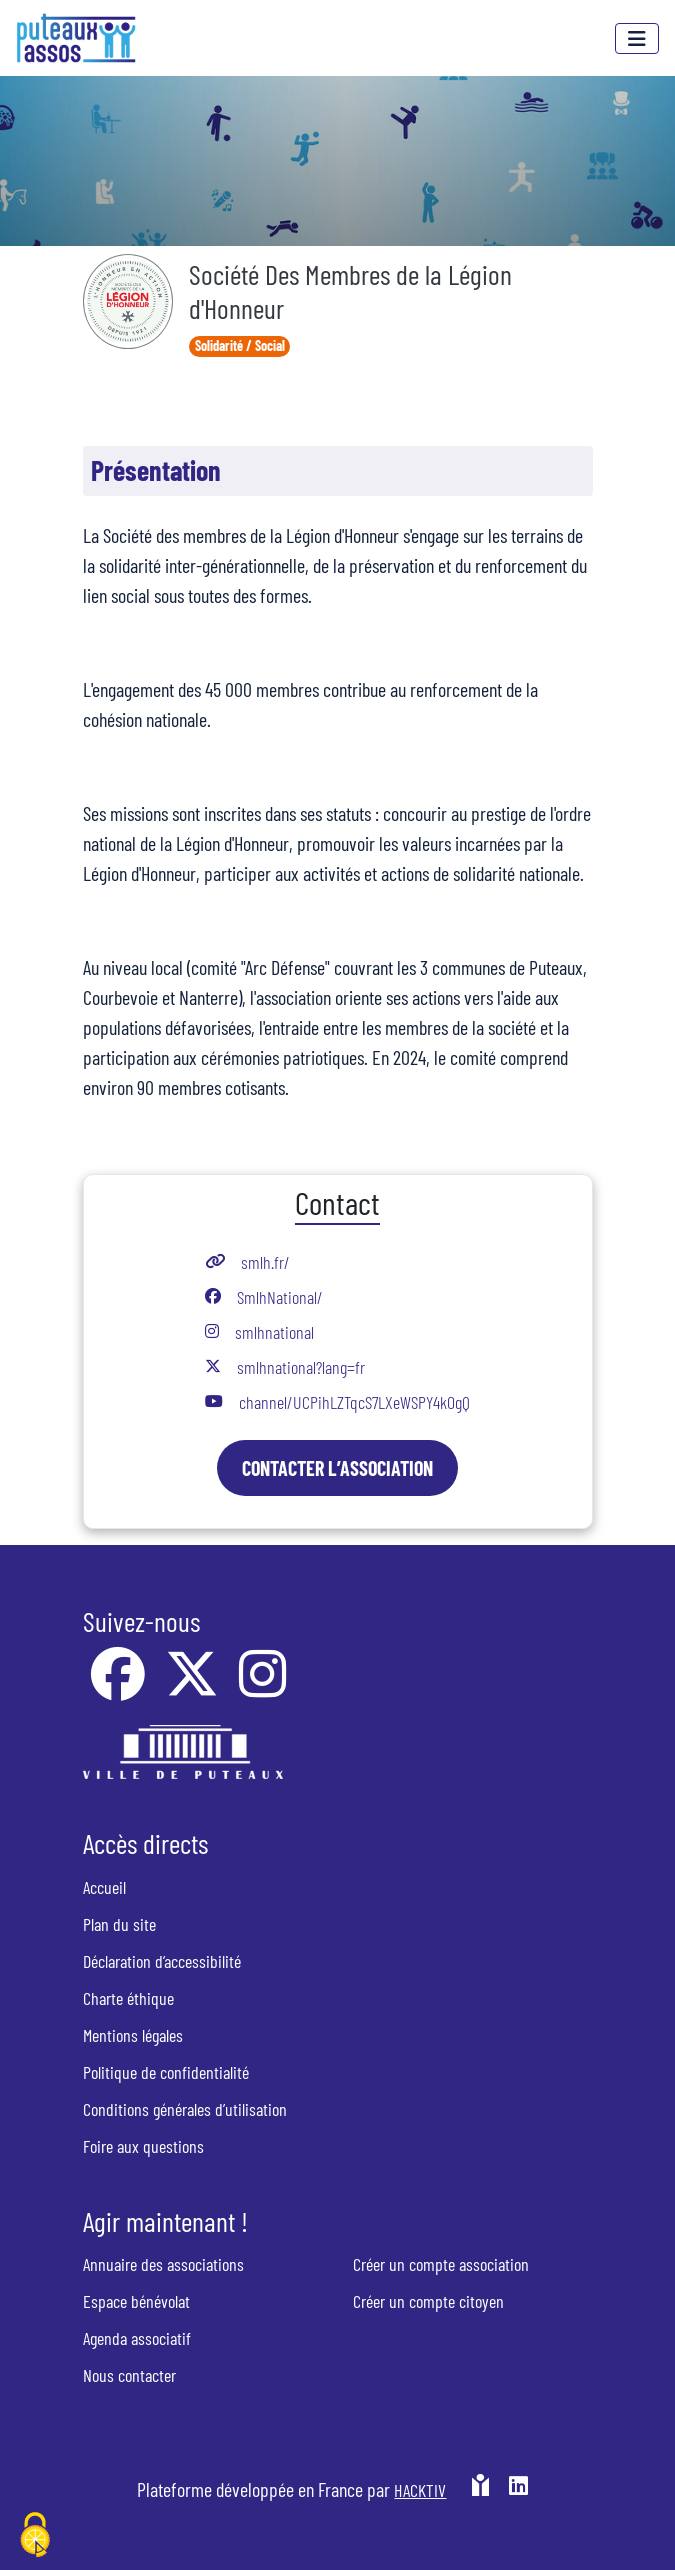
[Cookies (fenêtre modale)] (35, 2536)
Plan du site (119, 1924)
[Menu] (637, 38)
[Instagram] (262, 1687)
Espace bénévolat (136, 2301)
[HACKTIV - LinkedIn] (518, 2497)
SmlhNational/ (280, 1297)
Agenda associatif (137, 2338)
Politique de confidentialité (166, 2072)
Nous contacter (129, 2375)
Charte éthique (128, 1998)
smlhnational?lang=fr (301, 1367)
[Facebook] (120, 1687)
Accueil (104, 1887)
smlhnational (274, 1332)
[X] (194, 1687)
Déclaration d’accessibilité (162, 1961)
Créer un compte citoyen (428, 2301)
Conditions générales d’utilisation (185, 2109)
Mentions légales (133, 2035)
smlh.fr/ (265, 1262)
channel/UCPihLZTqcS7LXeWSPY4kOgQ (354, 1402)
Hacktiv (420, 2490)
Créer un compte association (441, 2264)
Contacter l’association (337, 1468)
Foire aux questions (143, 2146)
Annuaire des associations (163, 2264)
